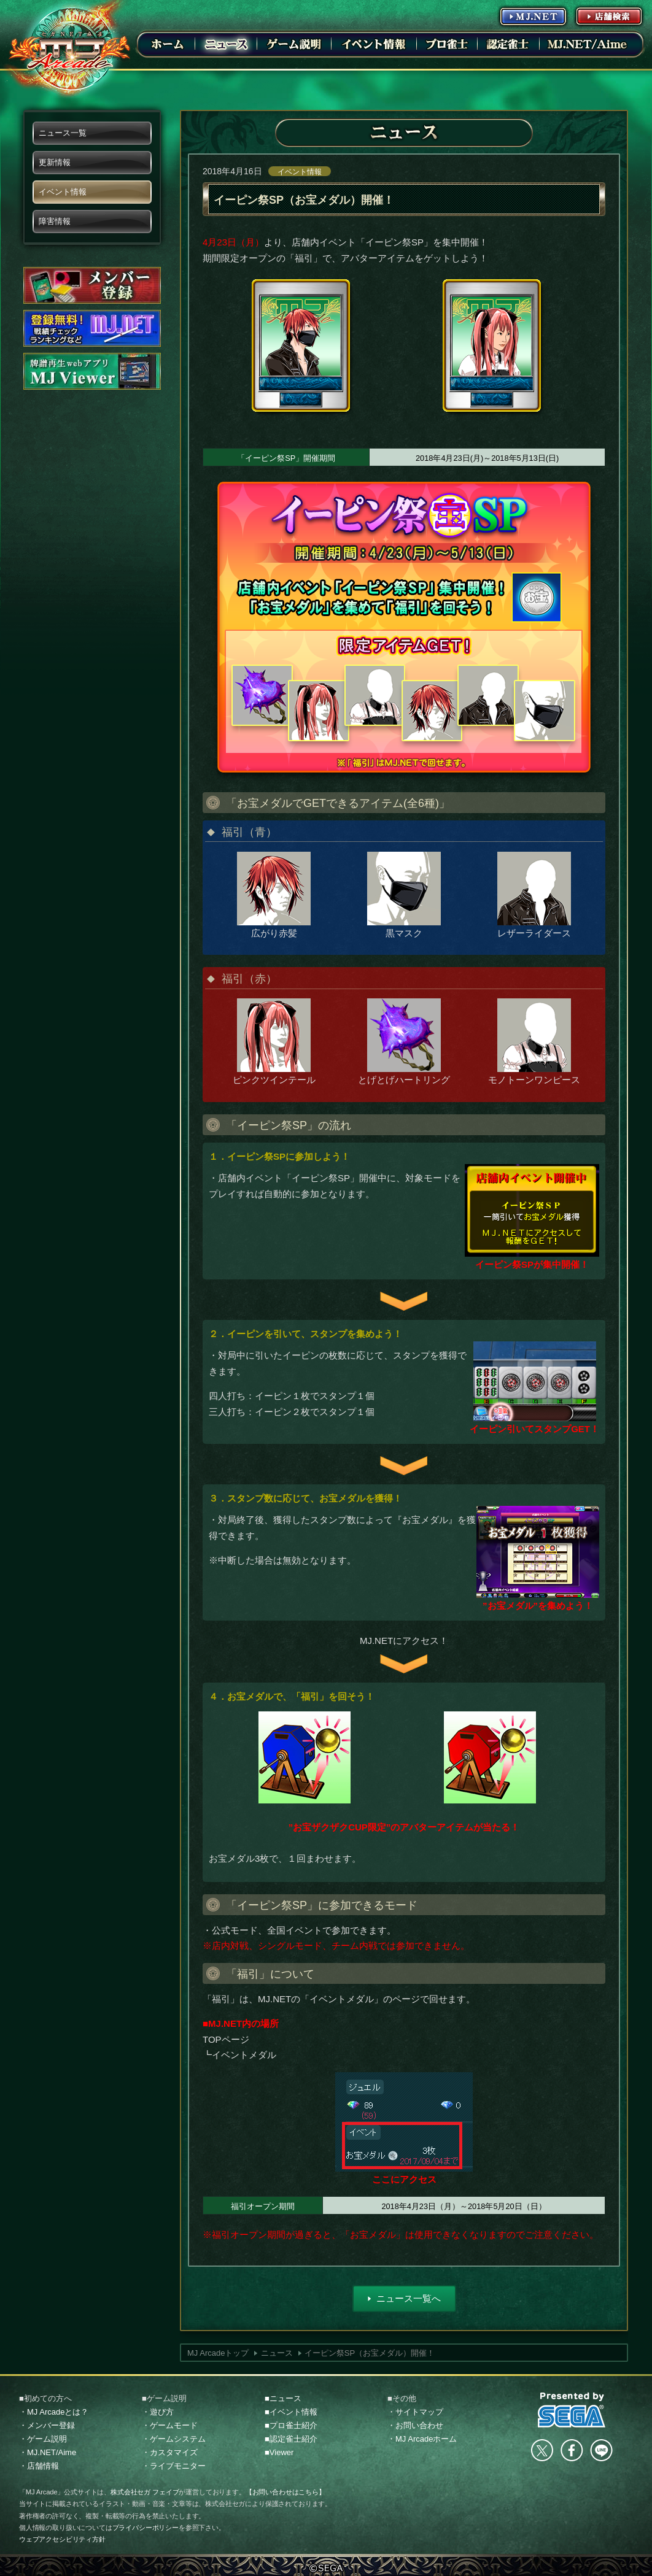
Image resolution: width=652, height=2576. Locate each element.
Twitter (542, 2450)
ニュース (277, 2353)
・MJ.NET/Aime (47, 2452)
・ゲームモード (170, 2425)
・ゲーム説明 (43, 2438)
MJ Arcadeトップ (218, 2353)
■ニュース (283, 2398)
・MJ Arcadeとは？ (53, 2411)
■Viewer (279, 2452)
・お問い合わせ (415, 2425)
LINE (601, 2450)
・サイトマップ (415, 2411)
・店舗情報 (39, 2465)
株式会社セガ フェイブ (145, 2492)
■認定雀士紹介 (291, 2438)
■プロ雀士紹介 (291, 2425)
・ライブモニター (174, 2465)
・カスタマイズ (170, 2452)
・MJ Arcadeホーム (422, 2438)
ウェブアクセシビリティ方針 (62, 2539)
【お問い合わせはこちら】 (285, 2492)
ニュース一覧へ (408, 2298)
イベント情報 (299, 172)
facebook (571, 2450)
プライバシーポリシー (145, 2527)
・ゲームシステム (174, 2438)
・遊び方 (158, 2411)
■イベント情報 (291, 2411)
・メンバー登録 (47, 2425)
